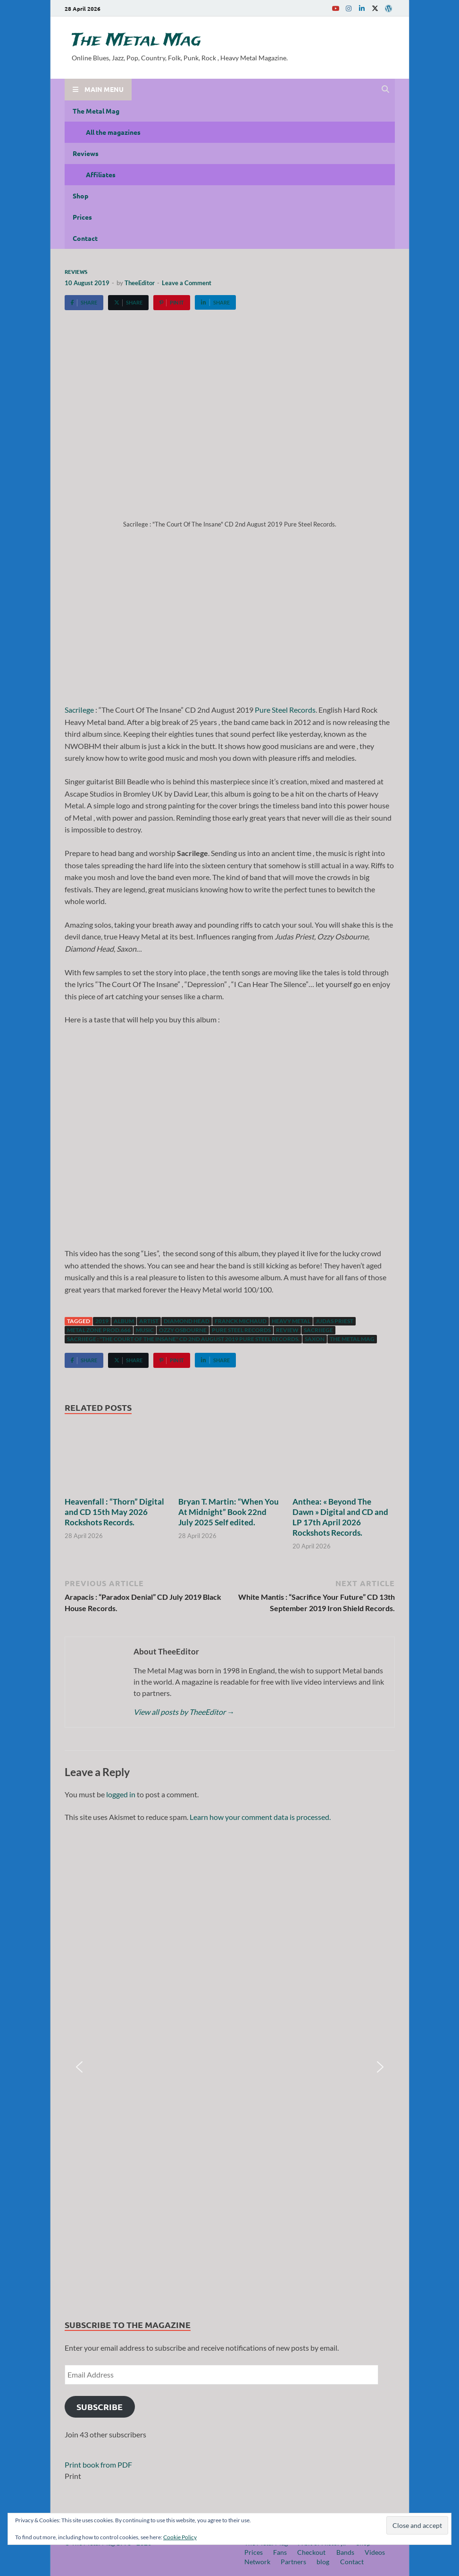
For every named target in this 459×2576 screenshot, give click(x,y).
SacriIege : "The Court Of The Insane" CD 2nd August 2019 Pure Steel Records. (183, 1338)
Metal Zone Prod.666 (99, 1329)
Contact (85, 238)
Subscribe (99, 2406)
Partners (293, 2562)
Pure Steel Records (285, 709)
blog (323, 2562)
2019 (101, 1321)
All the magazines (113, 132)
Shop (80, 195)
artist (149, 1321)
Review (287, 1329)
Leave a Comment (186, 283)
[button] (79, 2066)
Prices (82, 217)
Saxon (315, 1338)
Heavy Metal (291, 1321)
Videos (375, 2552)
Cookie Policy (180, 2537)
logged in (120, 1794)
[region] (230, 2067)
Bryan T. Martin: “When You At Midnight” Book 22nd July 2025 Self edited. (228, 1512)
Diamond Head (186, 1321)
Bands (345, 2552)
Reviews (86, 153)
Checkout (311, 2552)
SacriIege (79, 709)
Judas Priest (334, 1321)
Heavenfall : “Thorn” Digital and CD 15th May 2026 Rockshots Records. (114, 1512)
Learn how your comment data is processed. (260, 1816)
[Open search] (385, 89)
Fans (280, 2552)
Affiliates (101, 174)
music (145, 1329)
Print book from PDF (98, 2464)
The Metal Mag (136, 40)
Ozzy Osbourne (183, 1329)
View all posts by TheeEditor (184, 1711)
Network (257, 2562)
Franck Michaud (241, 1321)
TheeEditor (140, 283)
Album (124, 1321)
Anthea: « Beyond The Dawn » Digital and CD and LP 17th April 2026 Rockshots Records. (340, 1517)
